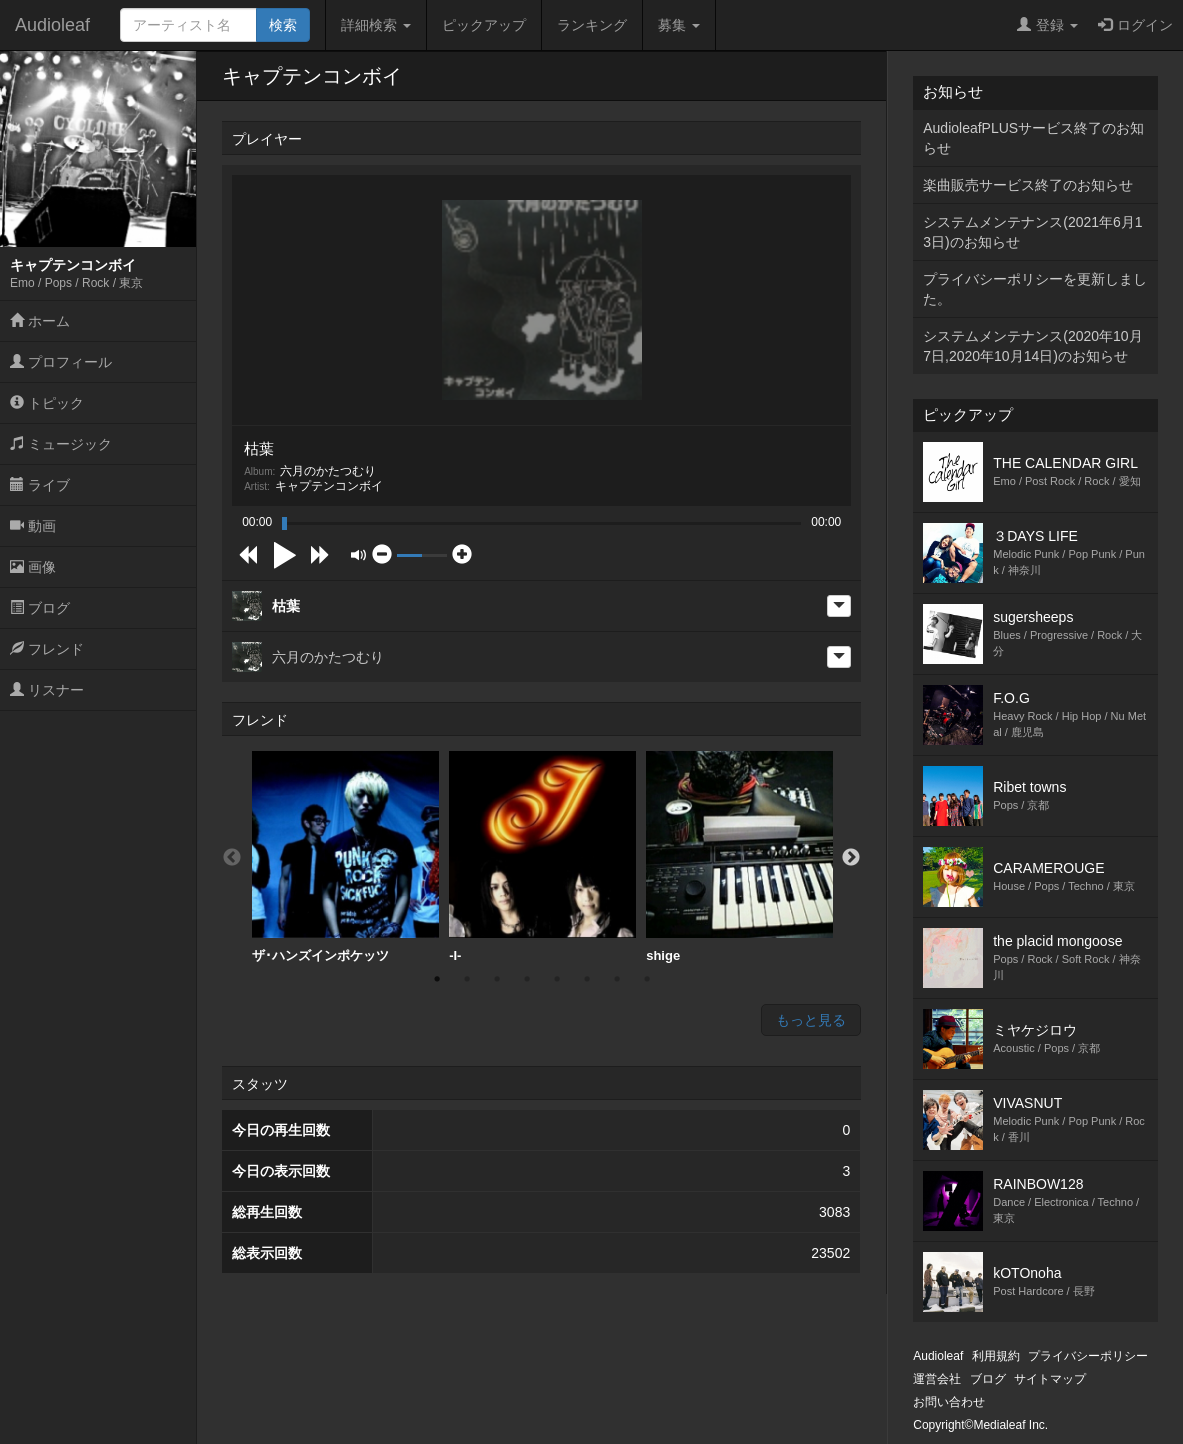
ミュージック (61, 444)
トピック (47, 403)
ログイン (1135, 25)
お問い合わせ (949, 1402)
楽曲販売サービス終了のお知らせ (1028, 185)
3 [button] (497, 979)
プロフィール (61, 362)
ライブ (40, 485)
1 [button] (437, 979)
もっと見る (811, 1020)
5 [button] (557, 979)
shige (739, 857)
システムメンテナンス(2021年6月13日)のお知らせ (1032, 232)
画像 (33, 567)
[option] (345, 857)
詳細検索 (376, 25)
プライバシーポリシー (1088, 1356)
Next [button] (851, 858)
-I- (542, 857)
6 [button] (587, 979)
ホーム (40, 321)
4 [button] (527, 979)
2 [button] (467, 979)
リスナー (47, 690)
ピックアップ (484, 25)
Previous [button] (232, 858)
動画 (33, 526)
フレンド (47, 649)
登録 (1047, 25)
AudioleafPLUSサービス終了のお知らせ (1033, 138)
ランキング (592, 25)
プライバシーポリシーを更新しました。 (1035, 289)
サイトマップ (1050, 1379)
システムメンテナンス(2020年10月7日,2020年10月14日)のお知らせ (1032, 346)
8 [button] (647, 979)
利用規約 (996, 1356)
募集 (679, 25)
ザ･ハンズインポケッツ (345, 857)
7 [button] (617, 979)
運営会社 (937, 1379)
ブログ (40, 608)
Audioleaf (52, 25)
